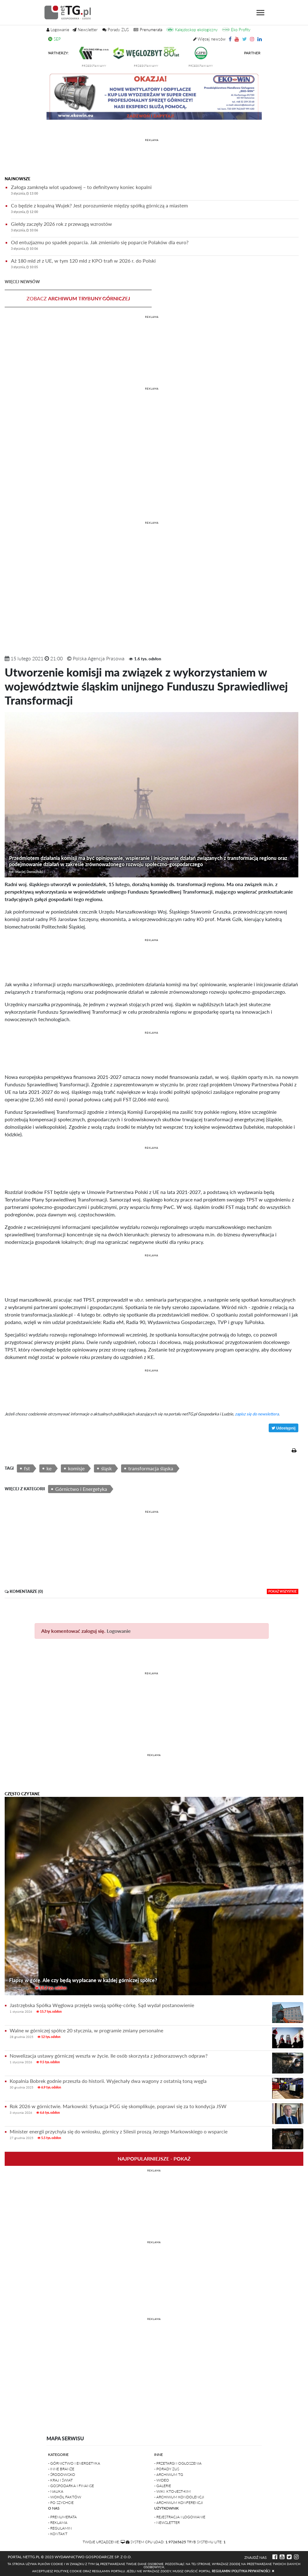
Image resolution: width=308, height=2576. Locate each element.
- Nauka (55, 2491)
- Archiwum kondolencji (179, 2497)
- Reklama (57, 2522)
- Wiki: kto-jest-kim (172, 2491)
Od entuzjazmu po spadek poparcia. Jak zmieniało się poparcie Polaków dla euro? (155, 246)
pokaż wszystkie (282, 1591)
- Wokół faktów (64, 2497)
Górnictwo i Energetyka (81, 1489)
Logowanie (119, 1631)
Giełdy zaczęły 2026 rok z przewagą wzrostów (155, 228)
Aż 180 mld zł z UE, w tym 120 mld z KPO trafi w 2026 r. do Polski (155, 265)
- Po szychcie (61, 2502)
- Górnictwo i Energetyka (74, 2463)
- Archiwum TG (168, 2474)
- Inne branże (61, 2469)
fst (27, 1468)
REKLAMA (152, 140)
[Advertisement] (151, 158)
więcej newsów (22, 281)
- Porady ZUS (166, 2469)
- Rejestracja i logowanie (179, 2517)
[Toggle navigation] (260, 12)
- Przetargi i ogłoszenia (178, 2463)
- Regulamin (60, 2528)
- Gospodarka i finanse (71, 2485)
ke (48, 1468)
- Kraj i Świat (60, 2480)
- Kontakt (57, 2533)
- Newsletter (167, 2522)
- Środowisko (61, 2474)
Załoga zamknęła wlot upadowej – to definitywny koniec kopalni (155, 191)
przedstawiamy (100, 65)
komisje (76, 1468)
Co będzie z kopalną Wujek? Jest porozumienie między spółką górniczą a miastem (155, 209)
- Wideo (161, 2480)
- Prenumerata (62, 2517)
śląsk (106, 1468)
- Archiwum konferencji (178, 2502)
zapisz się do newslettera (257, 1413)
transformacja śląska (150, 1468)
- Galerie (162, 2485)
